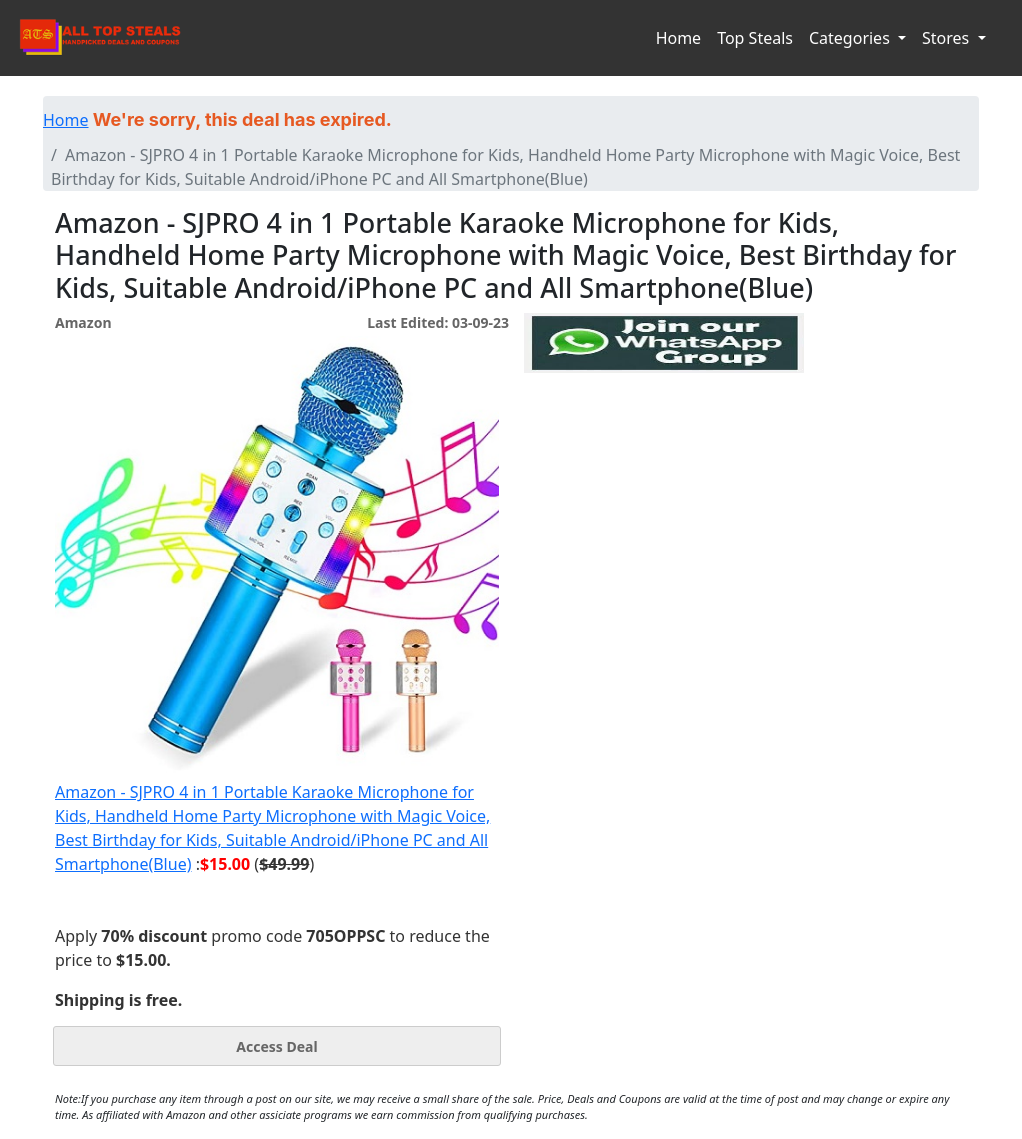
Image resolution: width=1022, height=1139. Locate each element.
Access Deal (276, 1046)
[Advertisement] (664, 465)
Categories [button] (851, 38)
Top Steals (755, 38)
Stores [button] (947, 38)
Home (679, 38)
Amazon (83, 322)
